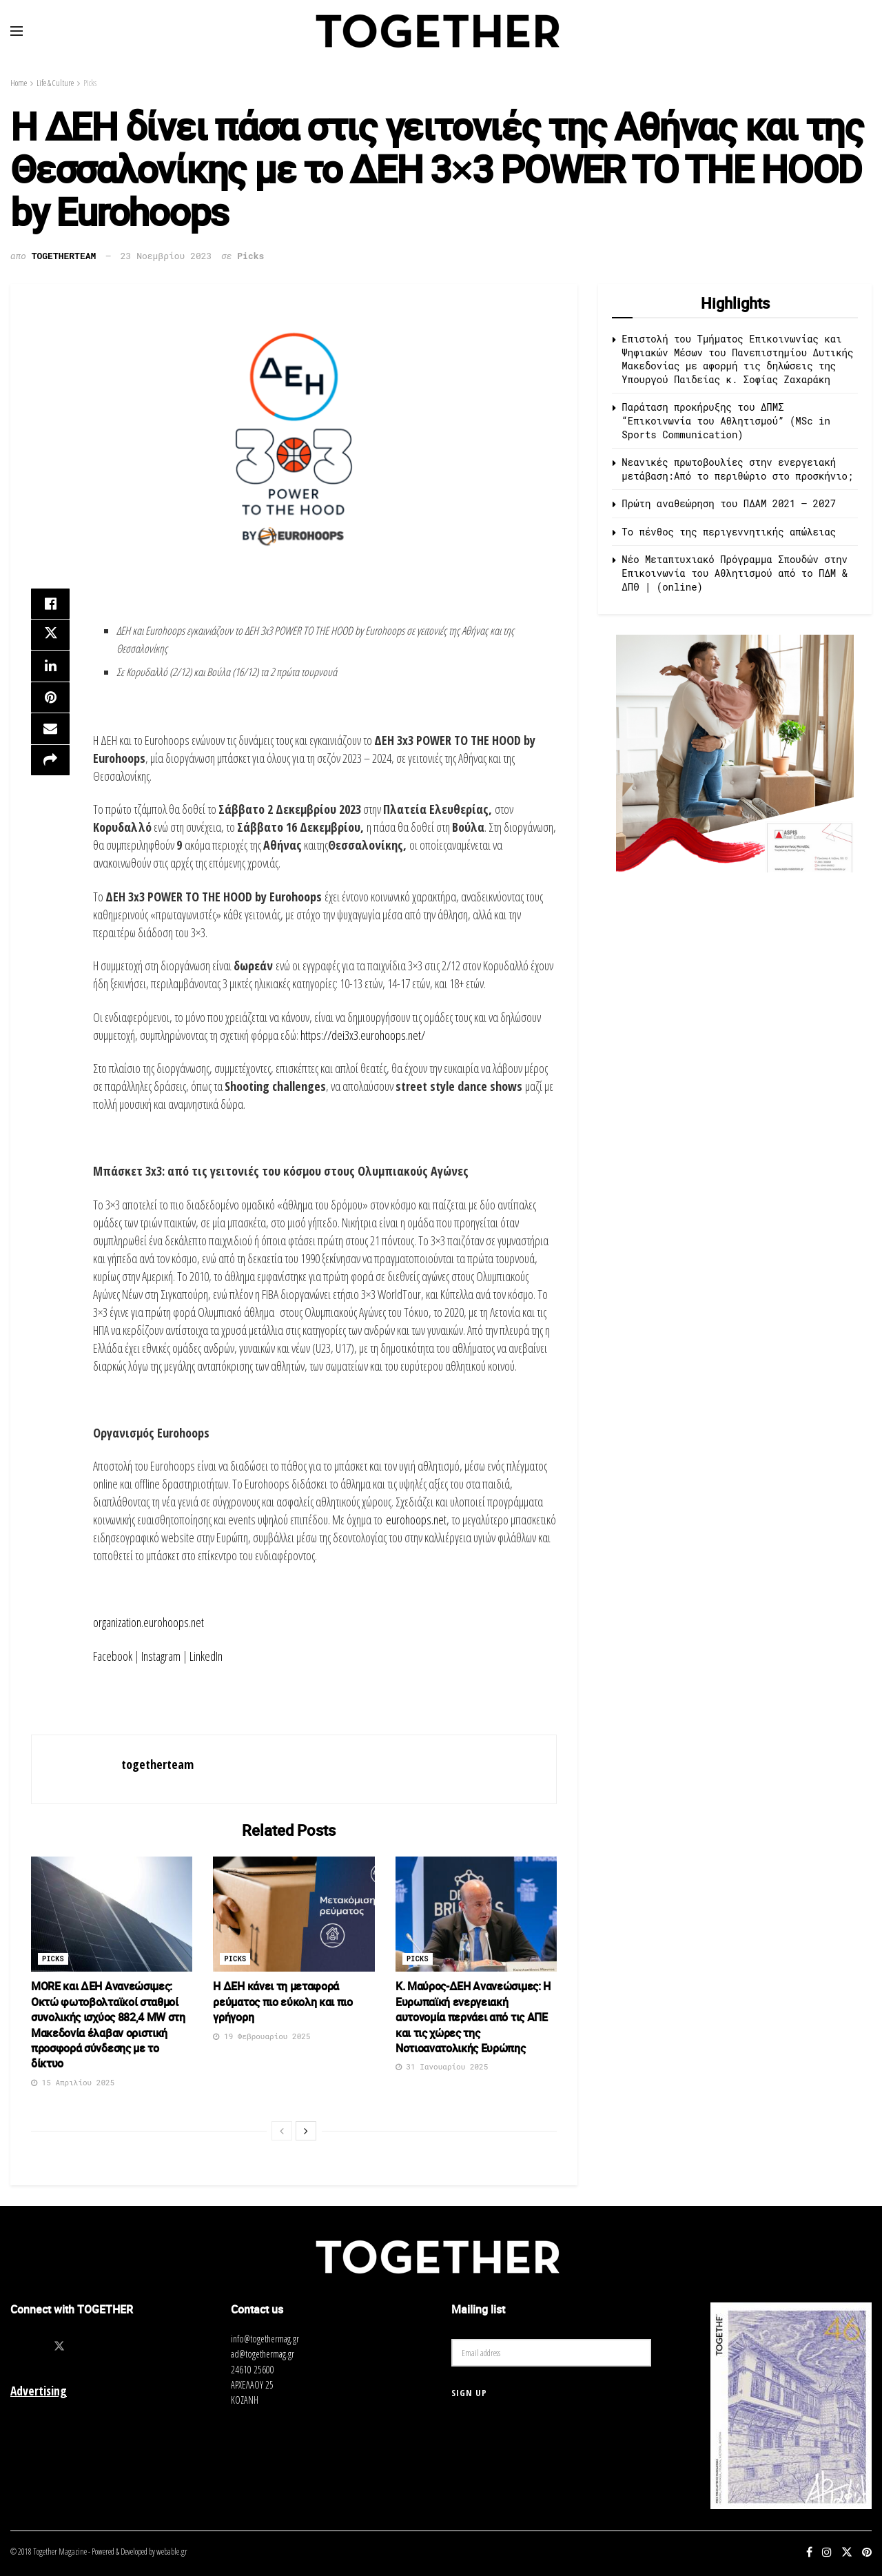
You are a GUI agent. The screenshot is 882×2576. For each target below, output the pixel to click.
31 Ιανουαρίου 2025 (442, 2066)
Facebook (112, 1656)
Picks (89, 83)
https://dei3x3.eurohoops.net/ (362, 1035)
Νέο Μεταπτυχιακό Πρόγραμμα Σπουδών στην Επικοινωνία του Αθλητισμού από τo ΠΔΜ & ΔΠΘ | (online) (735, 573)
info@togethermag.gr (265, 2338)
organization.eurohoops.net (148, 1622)
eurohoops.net (416, 1519)
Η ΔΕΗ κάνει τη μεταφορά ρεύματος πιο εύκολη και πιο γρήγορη (282, 2002)
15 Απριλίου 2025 (72, 2082)
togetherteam (64, 255)
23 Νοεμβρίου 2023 (166, 255)
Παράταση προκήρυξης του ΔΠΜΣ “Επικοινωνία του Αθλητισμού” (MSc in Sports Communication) (726, 420)
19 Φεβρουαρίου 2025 (261, 2036)
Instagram (161, 1656)
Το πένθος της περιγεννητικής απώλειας (729, 531)
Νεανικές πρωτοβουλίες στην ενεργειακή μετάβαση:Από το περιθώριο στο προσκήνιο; (737, 469)
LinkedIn (206, 1656)
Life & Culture (55, 83)
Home (18, 83)
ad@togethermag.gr (262, 2353)
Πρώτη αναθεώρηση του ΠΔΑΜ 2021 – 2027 (729, 503)
